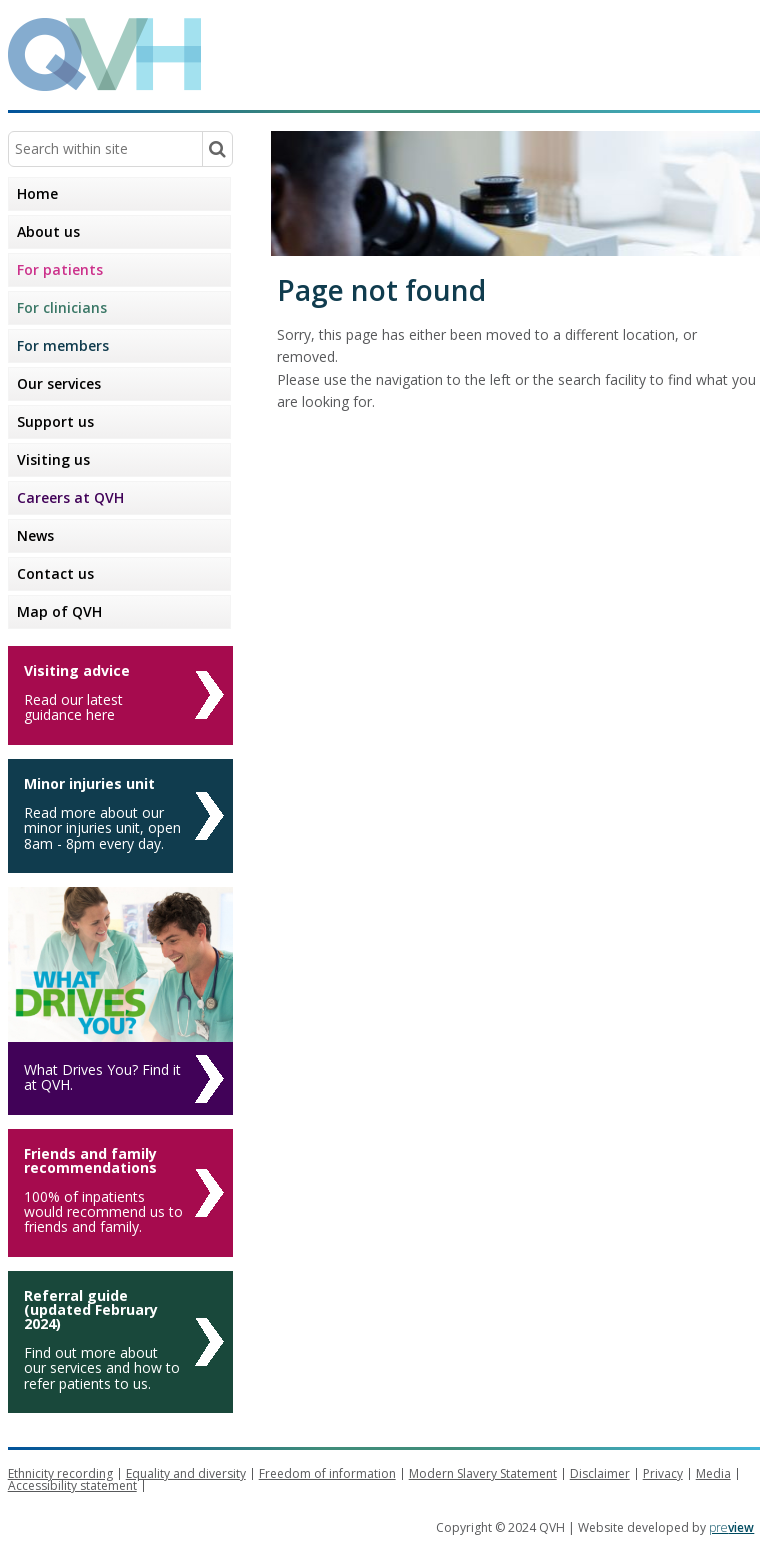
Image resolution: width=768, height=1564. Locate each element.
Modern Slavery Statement (483, 1473)
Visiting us (53, 459)
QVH (104, 54)
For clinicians (62, 307)
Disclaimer (600, 1473)
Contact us (55, 573)
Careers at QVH (70, 497)
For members (63, 345)
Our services (59, 383)
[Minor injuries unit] (121, 816)
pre (731, 1527)
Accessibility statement (72, 1485)
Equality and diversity (186, 1473)
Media (713, 1473)
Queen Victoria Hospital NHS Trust (564, 53)
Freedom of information (327, 1473)
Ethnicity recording (60, 1473)
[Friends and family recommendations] (121, 1193)
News (35, 535)
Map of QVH (59, 611)
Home (37, 193)
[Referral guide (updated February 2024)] (121, 1342)
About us (48, 231)
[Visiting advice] (121, 695)
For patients (60, 269)
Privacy (663, 1473)
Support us (55, 421)
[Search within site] (217, 149)
